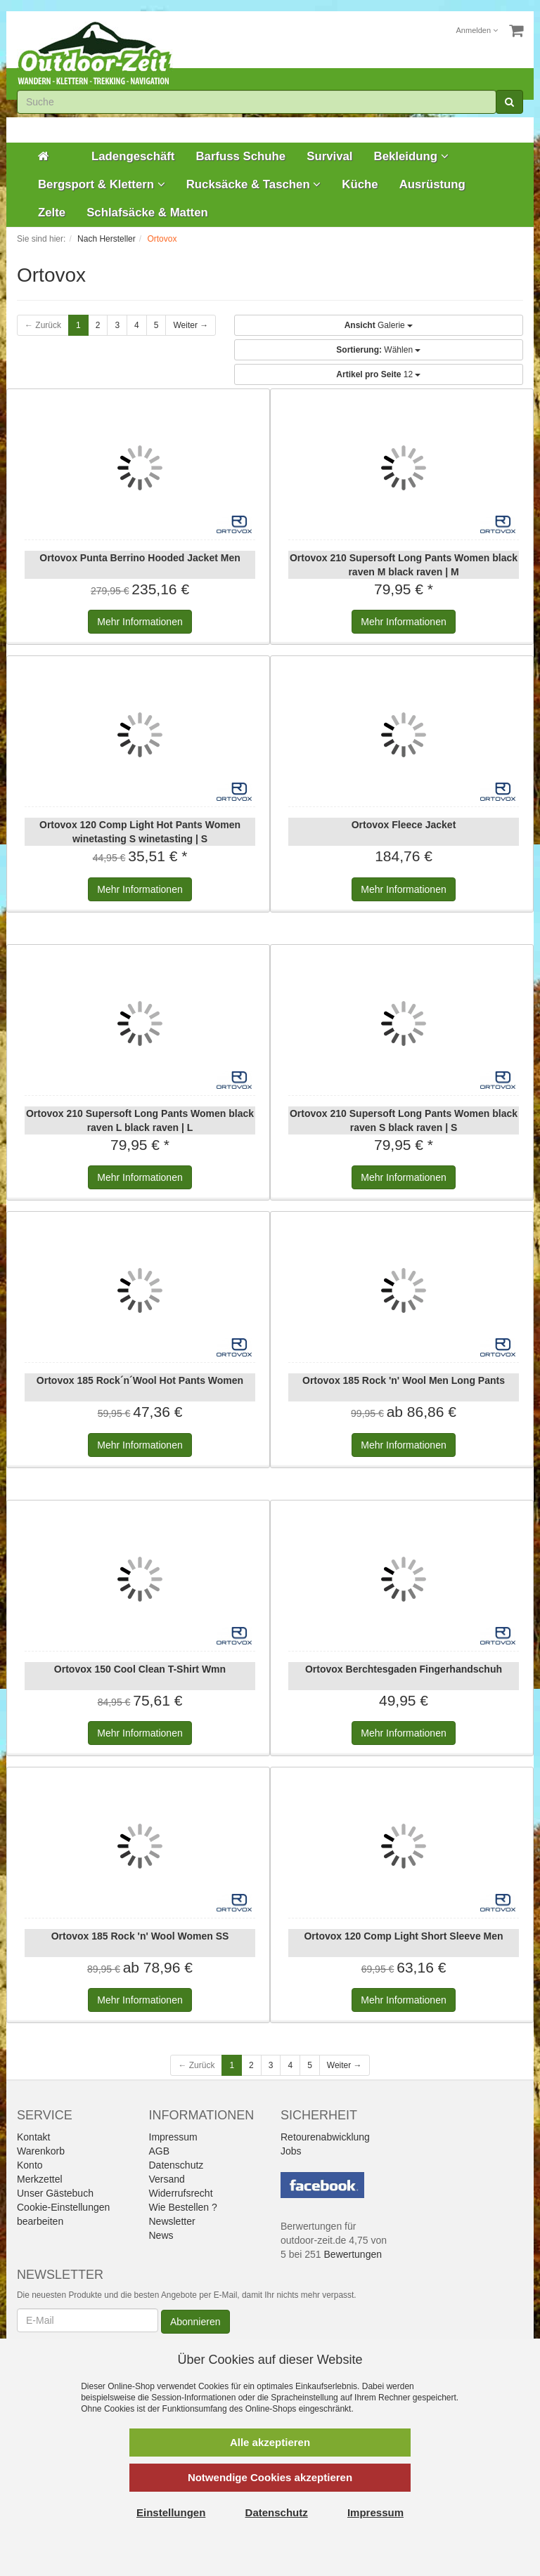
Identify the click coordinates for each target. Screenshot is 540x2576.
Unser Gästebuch (55, 2193)
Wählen (378, 350)
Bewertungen (353, 2254)
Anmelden (477, 30)
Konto (30, 2165)
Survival (329, 156)
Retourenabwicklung (325, 2137)
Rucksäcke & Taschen (253, 184)
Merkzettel (40, 2179)
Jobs (291, 2151)
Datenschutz (176, 2165)
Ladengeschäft (132, 156)
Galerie (379, 325)
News (161, 2235)
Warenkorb (41, 2151)
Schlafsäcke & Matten (147, 212)
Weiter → (190, 325)
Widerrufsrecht (181, 2193)
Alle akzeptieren (270, 2442)
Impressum (173, 2137)
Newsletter (172, 2221)
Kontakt (33, 2137)
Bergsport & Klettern (101, 184)
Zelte (51, 212)
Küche (360, 184)
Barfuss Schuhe (240, 156)
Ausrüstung (432, 184)
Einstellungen (170, 2512)
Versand (167, 2179)
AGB (159, 2151)
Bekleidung (411, 156)
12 (378, 374)
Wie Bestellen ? (183, 2207)
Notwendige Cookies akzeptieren (270, 2477)
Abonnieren (195, 2321)
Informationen (139, 621)
